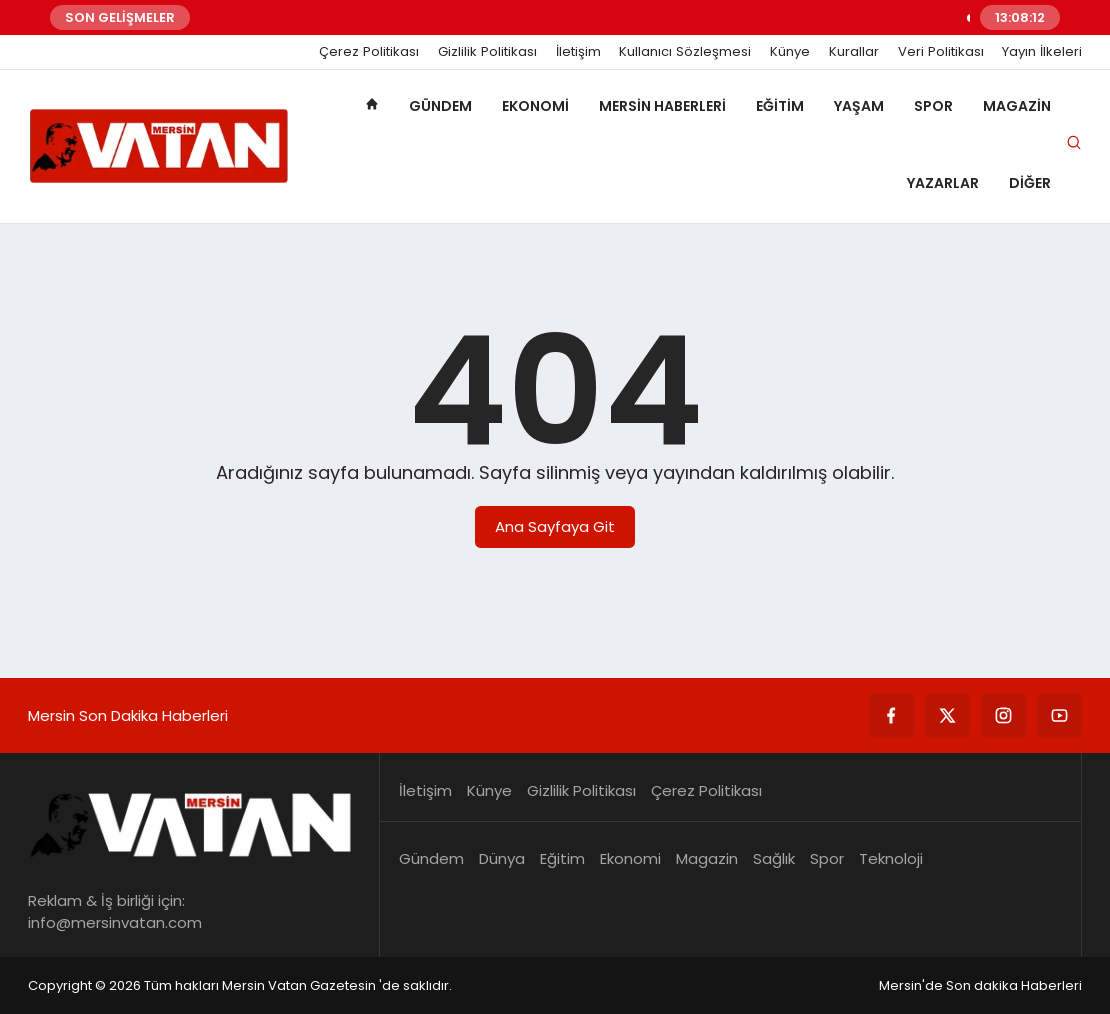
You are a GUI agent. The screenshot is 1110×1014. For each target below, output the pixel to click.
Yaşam (859, 106)
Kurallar (854, 52)
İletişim (578, 52)
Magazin (1017, 106)
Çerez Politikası (369, 52)
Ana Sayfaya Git (555, 526)
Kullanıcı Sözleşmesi (685, 52)
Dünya (502, 858)
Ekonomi (535, 106)
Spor (933, 106)
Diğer (1030, 183)
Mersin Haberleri (662, 106)
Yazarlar (943, 183)
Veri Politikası (941, 52)
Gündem (440, 106)
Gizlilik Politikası (487, 52)
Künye (790, 52)
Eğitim (780, 106)
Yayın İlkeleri (1042, 52)
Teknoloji (891, 858)
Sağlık (774, 858)
